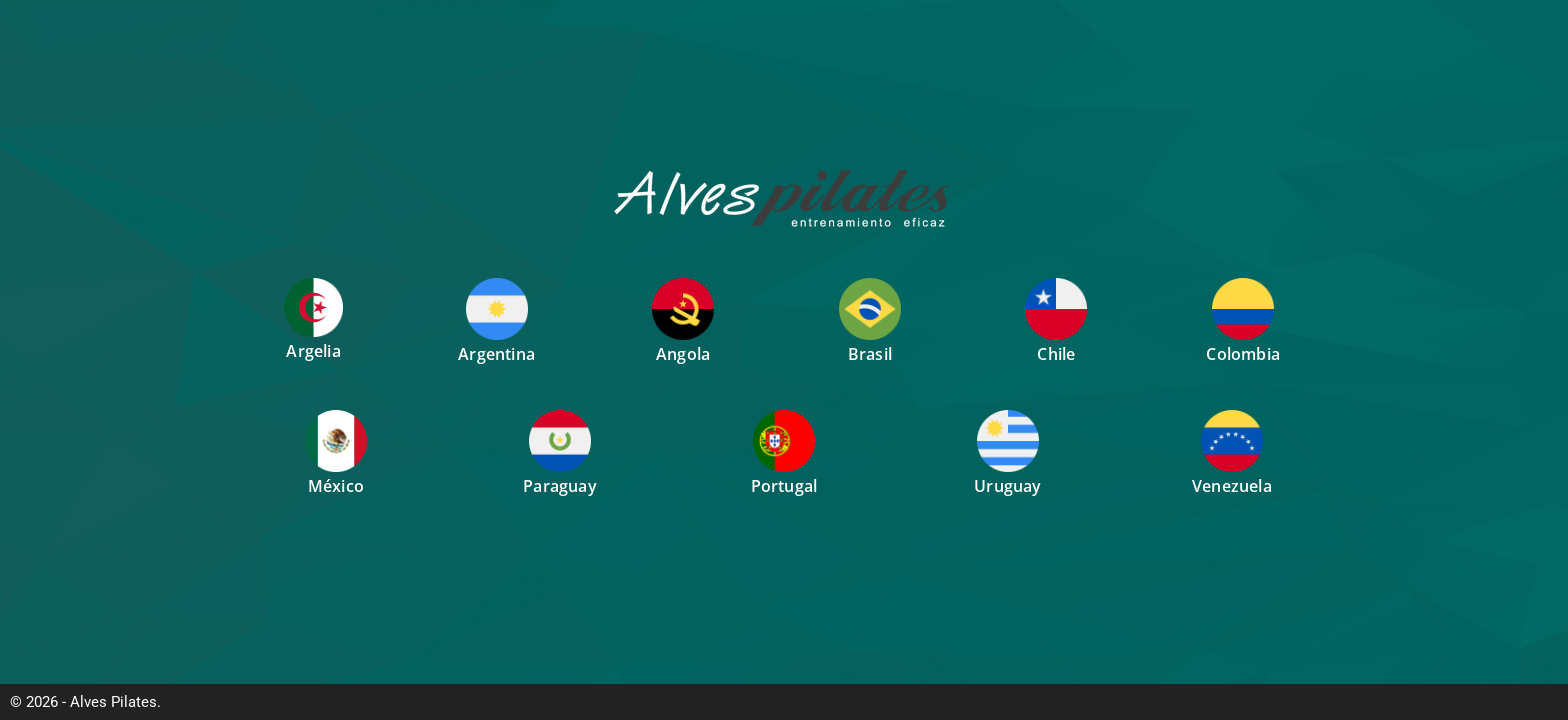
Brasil (870, 354)
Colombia (1243, 354)
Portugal (784, 486)
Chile (1056, 354)
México (336, 486)
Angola (683, 354)
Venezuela (1232, 486)
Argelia (313, 351)
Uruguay (1007, 486)
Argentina (496, 354)
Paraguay (560, 486)
